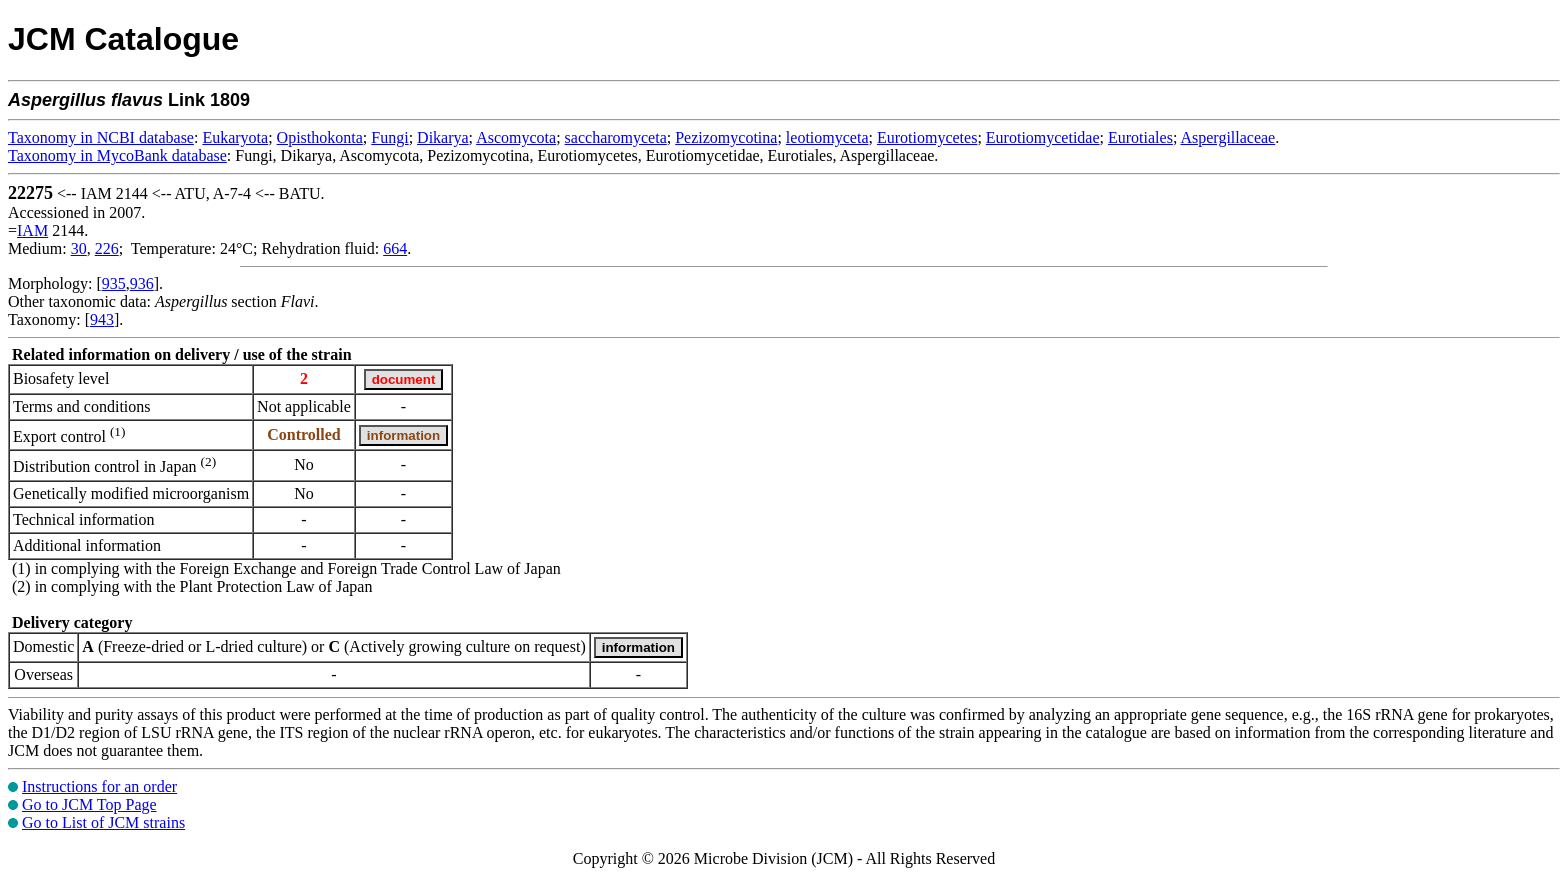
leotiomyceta (827, 137)
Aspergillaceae (1227, 137)
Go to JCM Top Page (89, 804)
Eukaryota (235, 137)
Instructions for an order (99, 786)
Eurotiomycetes (927, 137)
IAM (32, 230)
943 (102, 319)
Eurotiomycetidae (1043, 137)
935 (114, 283)
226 (107, 248)
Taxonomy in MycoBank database (117, 155)
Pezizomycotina (726, 137)
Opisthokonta (320, 137)
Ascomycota (516, 137)
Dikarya (443, 137)
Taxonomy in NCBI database (101, 137)
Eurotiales (1140, 137)
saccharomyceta (616, 137)
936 (142, 283)
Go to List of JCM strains (103, 822)
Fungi (389, 137)
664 (395, 248)
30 (79, 248)
